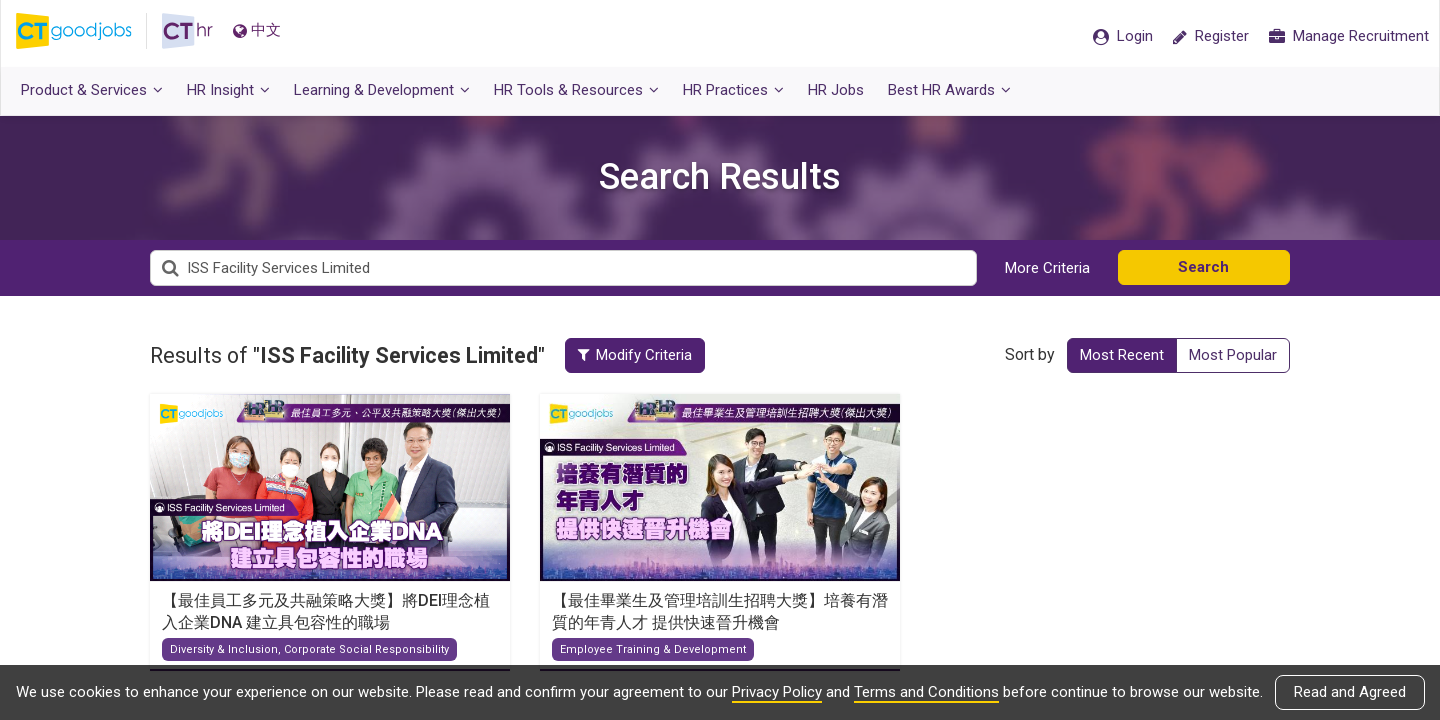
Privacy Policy (777, 692)
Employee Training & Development (653, 649)
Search (1203, 267)
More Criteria (1047, 268)
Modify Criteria (642, 355)
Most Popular (1233, 355)
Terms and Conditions (926, 692)
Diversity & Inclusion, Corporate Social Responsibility (309, 649)
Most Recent (1122, 355)
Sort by (1030, 354)
